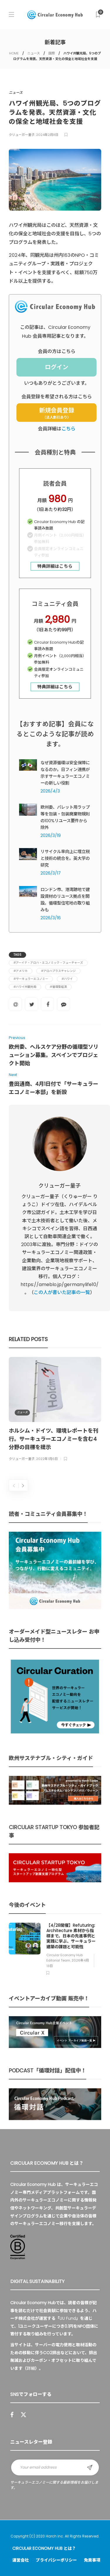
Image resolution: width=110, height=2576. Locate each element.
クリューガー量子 (22, 134)
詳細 (31, 2368)
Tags (17, 955)
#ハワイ (67, 979)
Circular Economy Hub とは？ (44, 2548)
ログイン (56, 367)
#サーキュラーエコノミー (30, 979)
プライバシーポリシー (56, 2560)
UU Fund (68, 2318)
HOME (14, 53)
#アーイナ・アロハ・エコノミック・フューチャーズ (48, 962)
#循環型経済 (58, 987)
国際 (51, 53)
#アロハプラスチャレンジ (58, 971)
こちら (68, 428)
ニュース (33, 53)
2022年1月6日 (47, 1458)
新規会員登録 (56, 413)
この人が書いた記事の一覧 (62, 1292)
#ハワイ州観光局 (24, 987)
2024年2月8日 (47, 134)
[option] (55, 1410)
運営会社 (20, 2560)
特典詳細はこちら (54, 566)
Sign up (89, 2467)
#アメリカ (20, 971)
